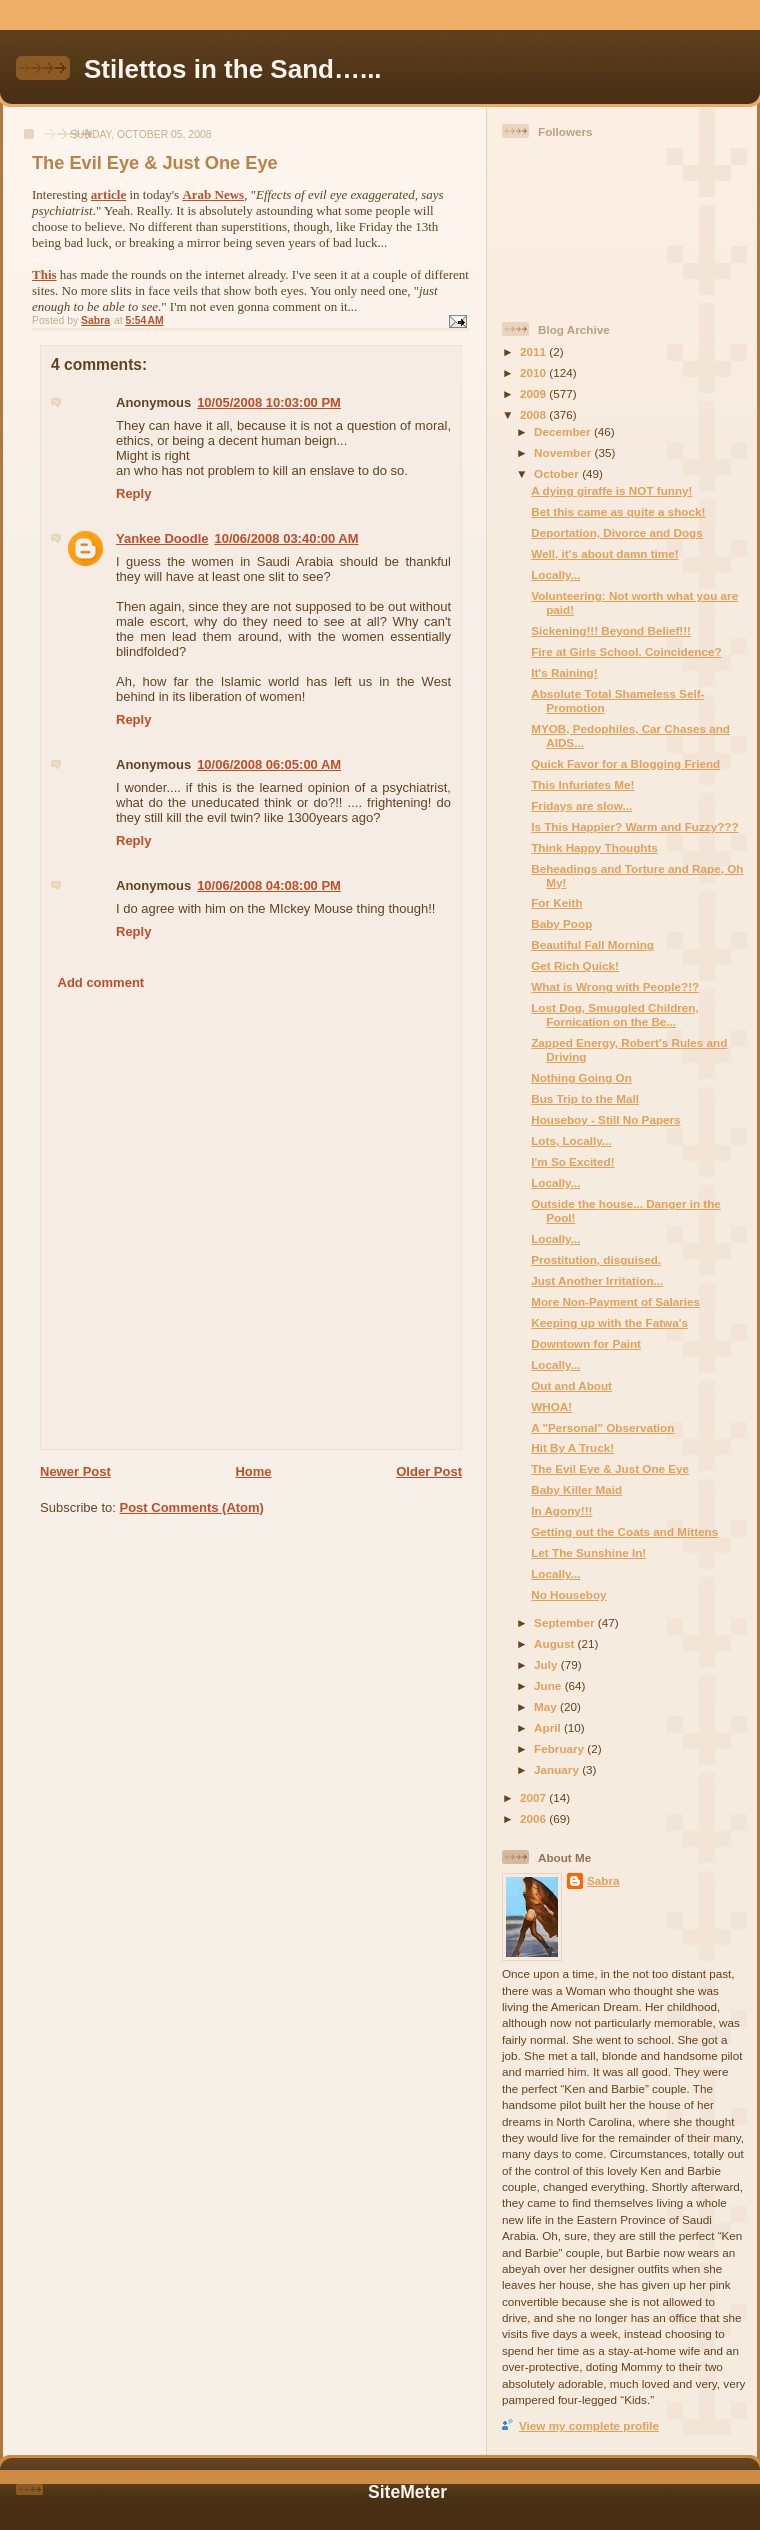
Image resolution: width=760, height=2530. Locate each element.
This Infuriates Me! (582, 784)
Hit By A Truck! (572, 1447)
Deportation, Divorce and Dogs (616, 532)
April (549, 1727)
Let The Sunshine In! (588, 1552)
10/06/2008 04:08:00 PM (269, 885)
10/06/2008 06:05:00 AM (269, 764)
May (547, 1706)
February (560, 1748)
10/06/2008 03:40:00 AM (286, 538)
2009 (534, 393)
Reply (133, 493)
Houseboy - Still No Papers (605, 1119)
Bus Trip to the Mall (585, 1098)
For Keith (556, 902)
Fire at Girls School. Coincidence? (626, 651)
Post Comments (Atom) (192, 1507)
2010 (534, 372)
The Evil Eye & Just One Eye (610, 1468)
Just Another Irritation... (597, 1280)
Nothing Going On (581, 1077)
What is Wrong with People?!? (615, 986)
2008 (534, 414)
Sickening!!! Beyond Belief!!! (611, 630)
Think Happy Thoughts (594, 847)
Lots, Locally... (571, 1140)
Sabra (603, 1880)
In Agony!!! (561, 1510)
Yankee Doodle (162, 538)
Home (253, 1471)
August (556, 1643)
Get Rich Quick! (575, 965)
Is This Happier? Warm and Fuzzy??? (634, 826)
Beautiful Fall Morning (592, 944)
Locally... (555, 574)
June (549, 1685)
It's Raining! (564, 672)
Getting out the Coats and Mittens (624, 1531)
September (566, 1622)
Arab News (213, 194)
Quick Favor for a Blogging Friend (625, 763)
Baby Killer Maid (576, 1489)
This (44, 274)
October (558, 473)
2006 (534, 1818)
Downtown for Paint (586, 1343)
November (564, 452)
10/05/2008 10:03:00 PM (269, 402)
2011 (534, 351)
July (547, 1664)
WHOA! (551, 1406)
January (558, 1769)
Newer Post (75, 1471)
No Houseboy (568, 1594)
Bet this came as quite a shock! (618, 511)
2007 (534, 1797)
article (108, 194)
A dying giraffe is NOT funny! (611, 490)
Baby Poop (561, 923)
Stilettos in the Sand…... (233, 69)
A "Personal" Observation (602, 1427)
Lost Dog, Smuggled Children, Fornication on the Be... (615, 1014)
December (564, 431)
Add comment (101, 982)
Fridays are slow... (581, 805)
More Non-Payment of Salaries (615, 1301)
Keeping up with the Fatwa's (609, 1322)
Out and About (571, 1385)
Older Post (429, 1471)
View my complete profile (589, 2425)
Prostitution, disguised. (596, 1259)
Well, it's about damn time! (604, 553)
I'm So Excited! (572, 1161)
